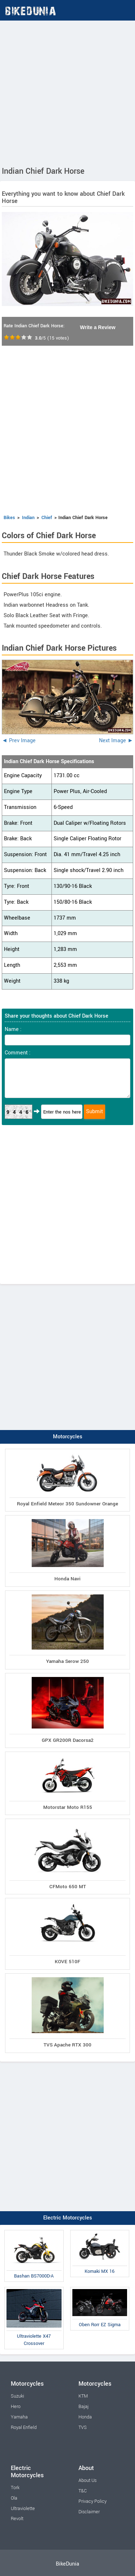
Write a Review (98, 327)
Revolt (17, 2518)
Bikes (9, 517)
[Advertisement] (67, 91)
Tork (15, 2487)
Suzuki (17, 2396)
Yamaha (19, 2417)
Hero (16, 2406)
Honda (85, 2417)
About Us (87, 2480)
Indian (28, 517)
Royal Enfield (24, 2427)
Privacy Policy (92, 2501)
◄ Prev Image (19, 740)
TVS (82, 2427)
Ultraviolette (23, 2508)
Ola (14, 2498)
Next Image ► (116, 740)
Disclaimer (89, 2512)
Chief (46, 517)
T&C (82, 2491)
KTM (83, 2396)
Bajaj (83, 2406)
